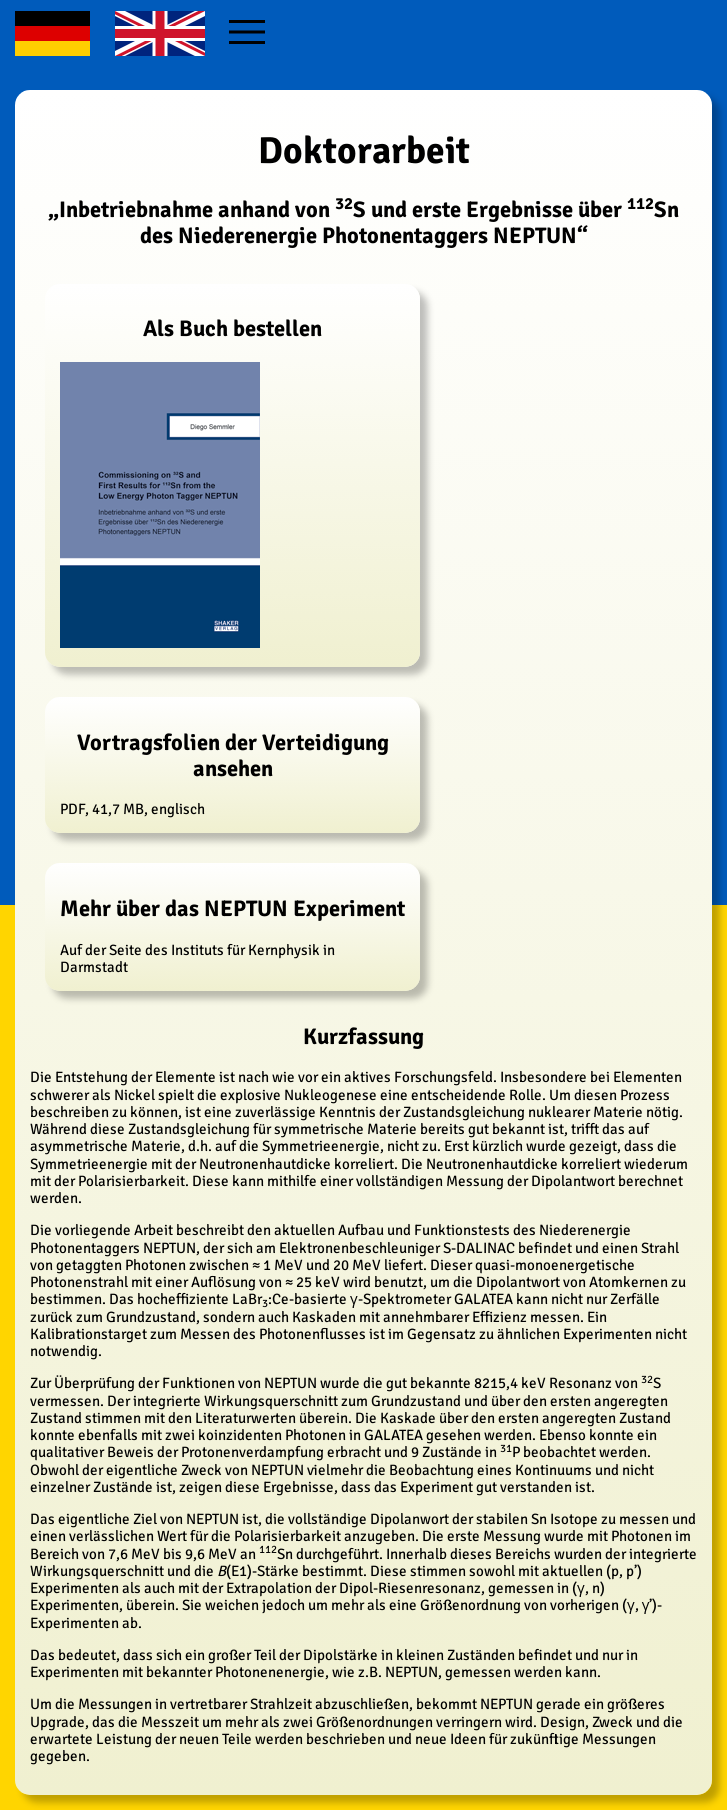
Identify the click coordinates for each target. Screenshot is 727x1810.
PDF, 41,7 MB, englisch (232, 773)
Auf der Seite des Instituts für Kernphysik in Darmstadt (232, 935)
